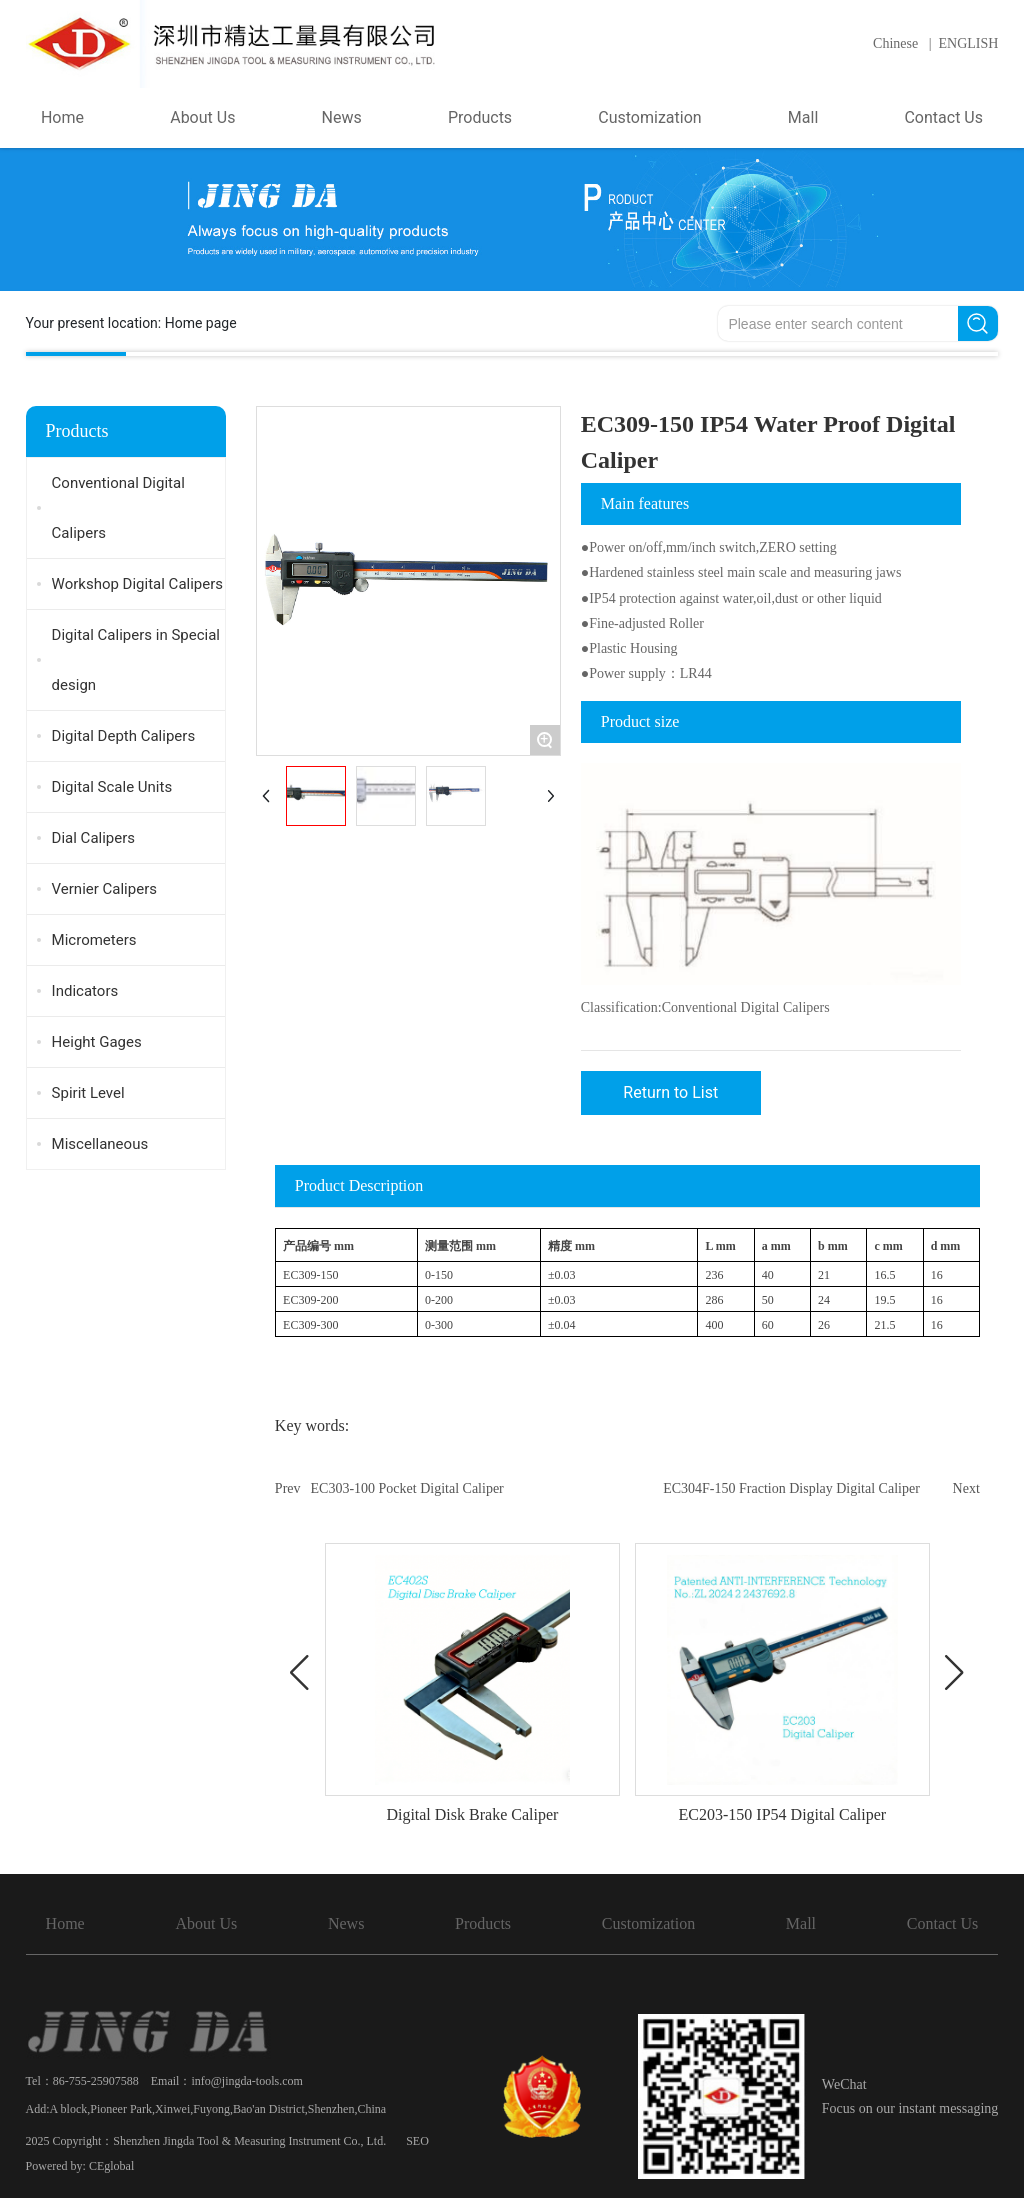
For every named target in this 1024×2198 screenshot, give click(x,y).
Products (483, 1923)
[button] (300, 1673)
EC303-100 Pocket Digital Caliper (407, 1488)
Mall (801, 1923)
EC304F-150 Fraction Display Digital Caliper (791, 1488)
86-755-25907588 (96, 2081)
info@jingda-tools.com (246, 2081)
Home (65, 1923)
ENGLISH (969, 43)
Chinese (895, 43)
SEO (417, 2141)
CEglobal (111, 2166)
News (346, 1923)
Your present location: (131, 323)
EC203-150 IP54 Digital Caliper (783, 1814)
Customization (648, 1923)
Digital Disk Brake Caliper (472, 1814)
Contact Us (943, 1923)
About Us (206, 1923)
